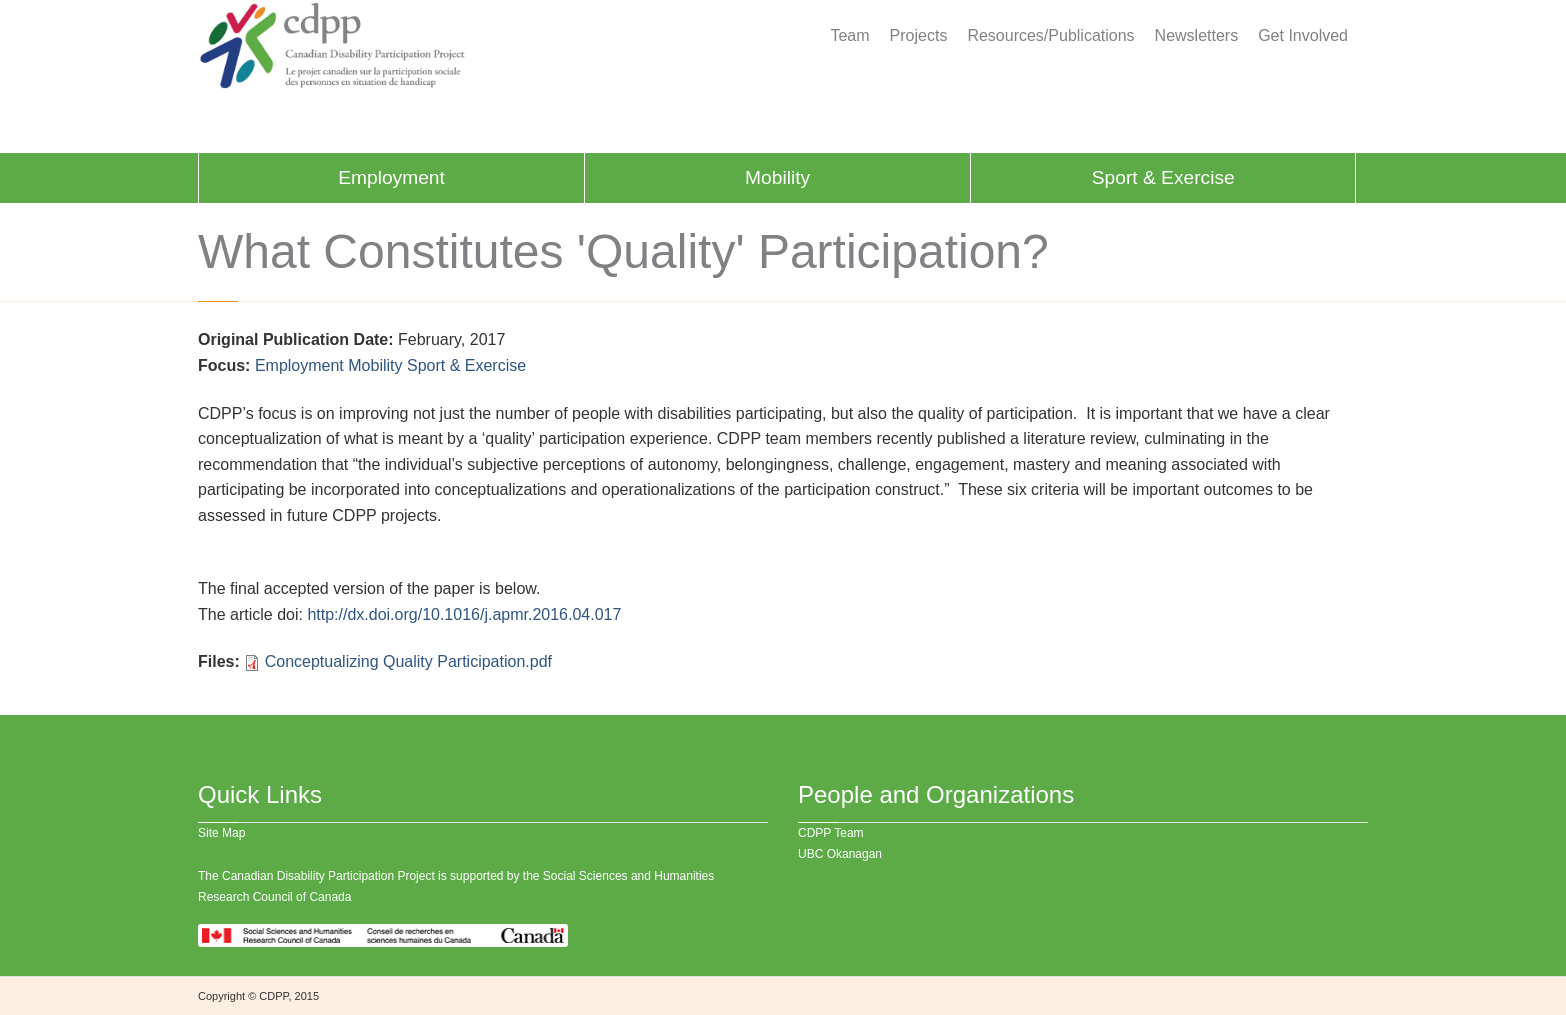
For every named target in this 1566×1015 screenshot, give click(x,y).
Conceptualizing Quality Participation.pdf (408, 661)
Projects (919, 36)
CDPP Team (831, 833)
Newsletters (1197, 36)
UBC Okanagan (840, 854)
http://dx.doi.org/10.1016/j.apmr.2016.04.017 (464, 614)
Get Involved (1303, 36)
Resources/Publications (1050, 36)
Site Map (221, 833)
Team (849, 36)
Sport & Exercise (1163, 177)
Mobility (777, 177)
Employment (391, 177)
